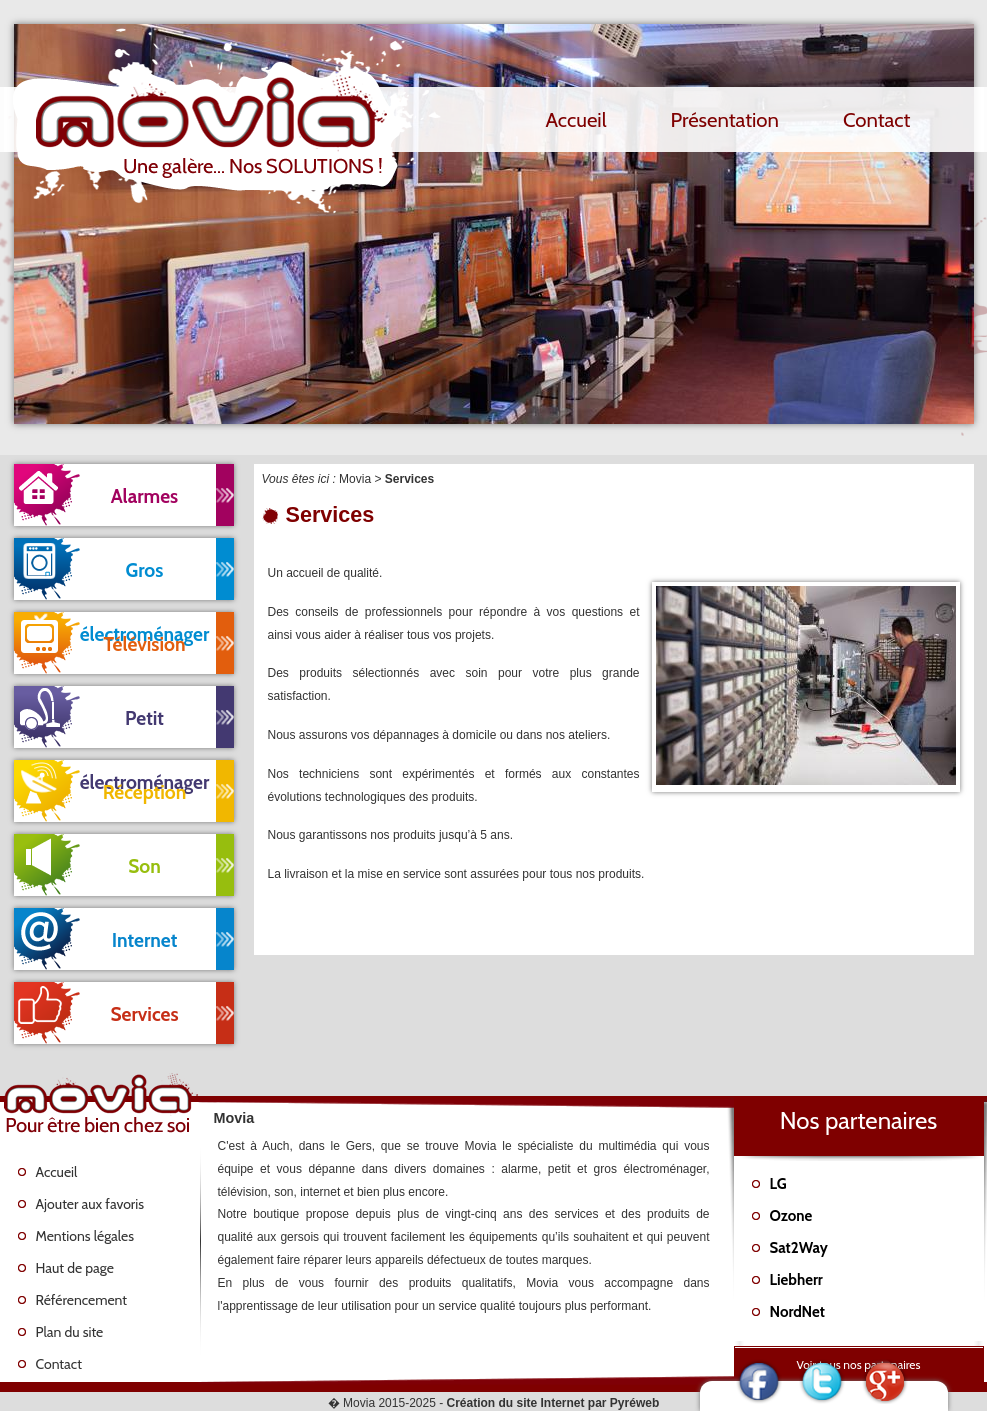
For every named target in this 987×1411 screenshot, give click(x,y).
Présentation (724, 119)
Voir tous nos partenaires (859, 1364)
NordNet (797, 1312)
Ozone (791, 1216)
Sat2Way (799, 1248)
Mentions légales (85, 1236)
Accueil (576, 119)
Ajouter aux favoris (90, 1204)
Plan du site (70, 1332)
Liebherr (796, 1280)
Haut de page (75, 1268)
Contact (877, 119)
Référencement (82, 1300)
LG (778, 1184)
